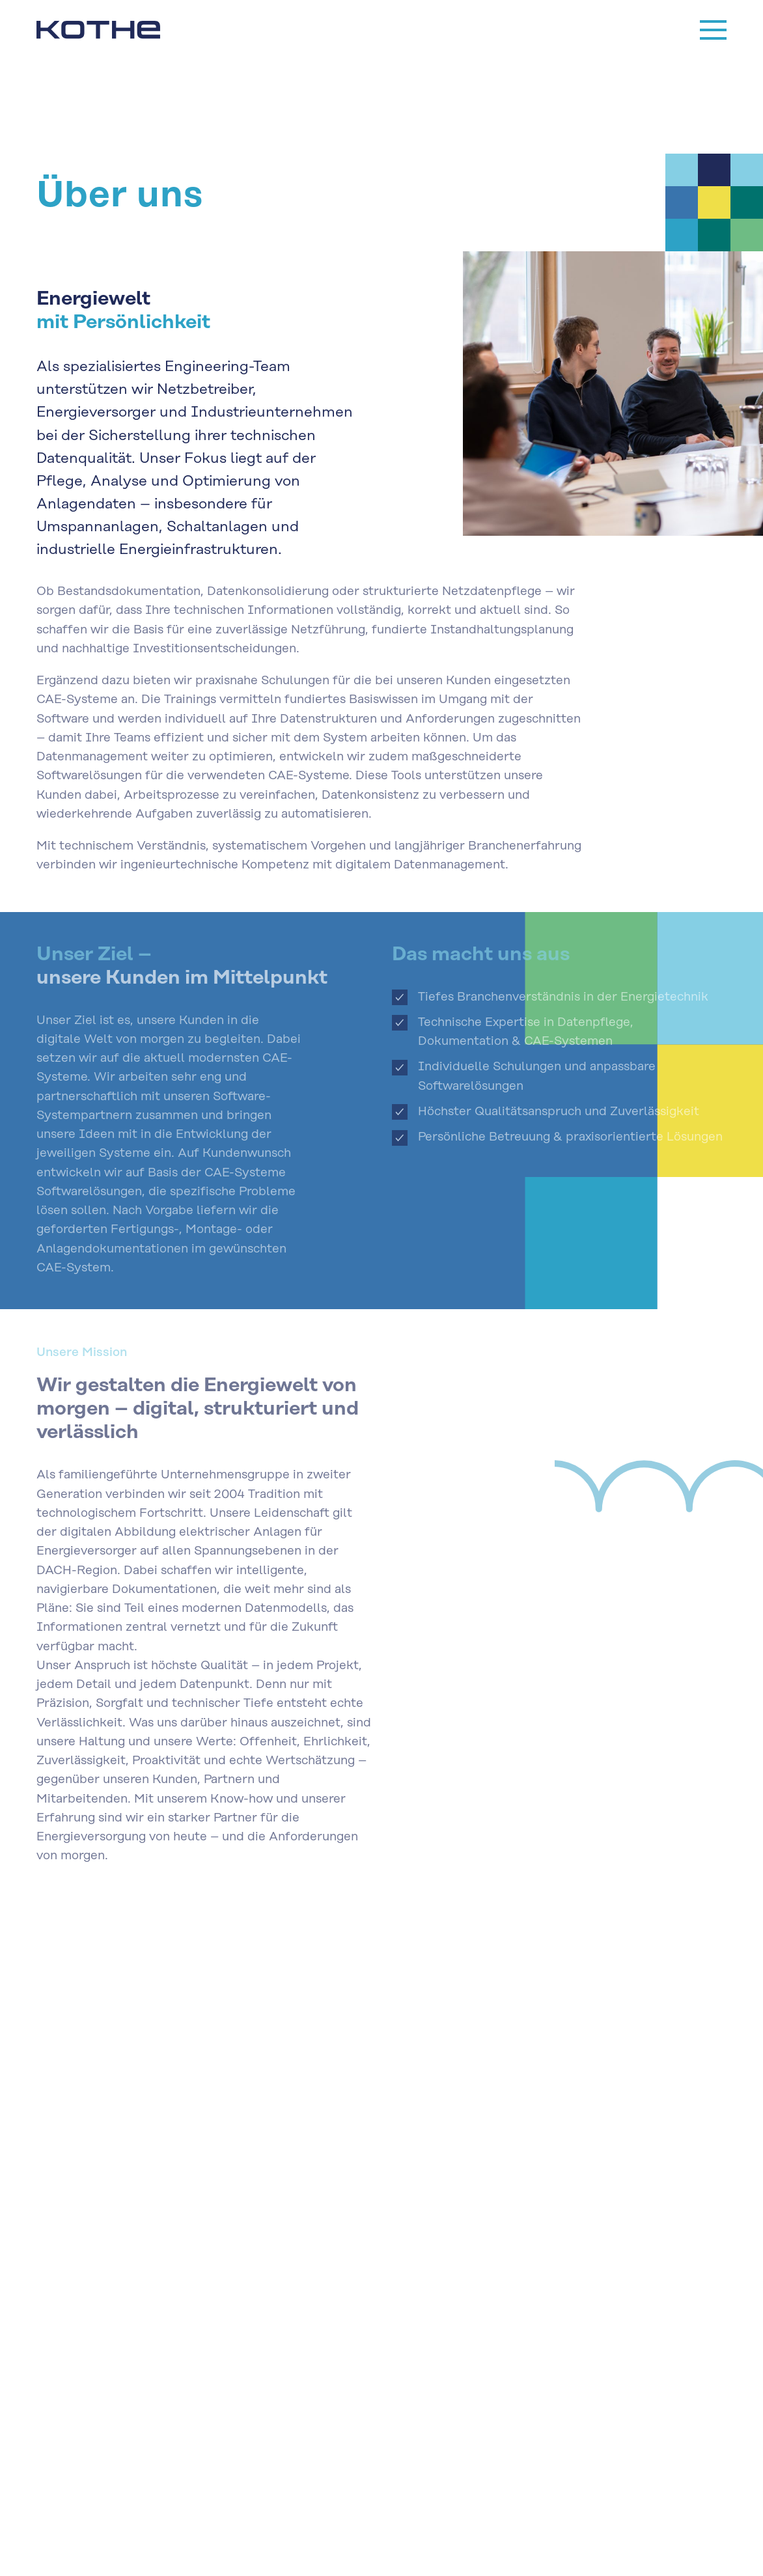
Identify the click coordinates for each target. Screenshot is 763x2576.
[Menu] (713, 30)
